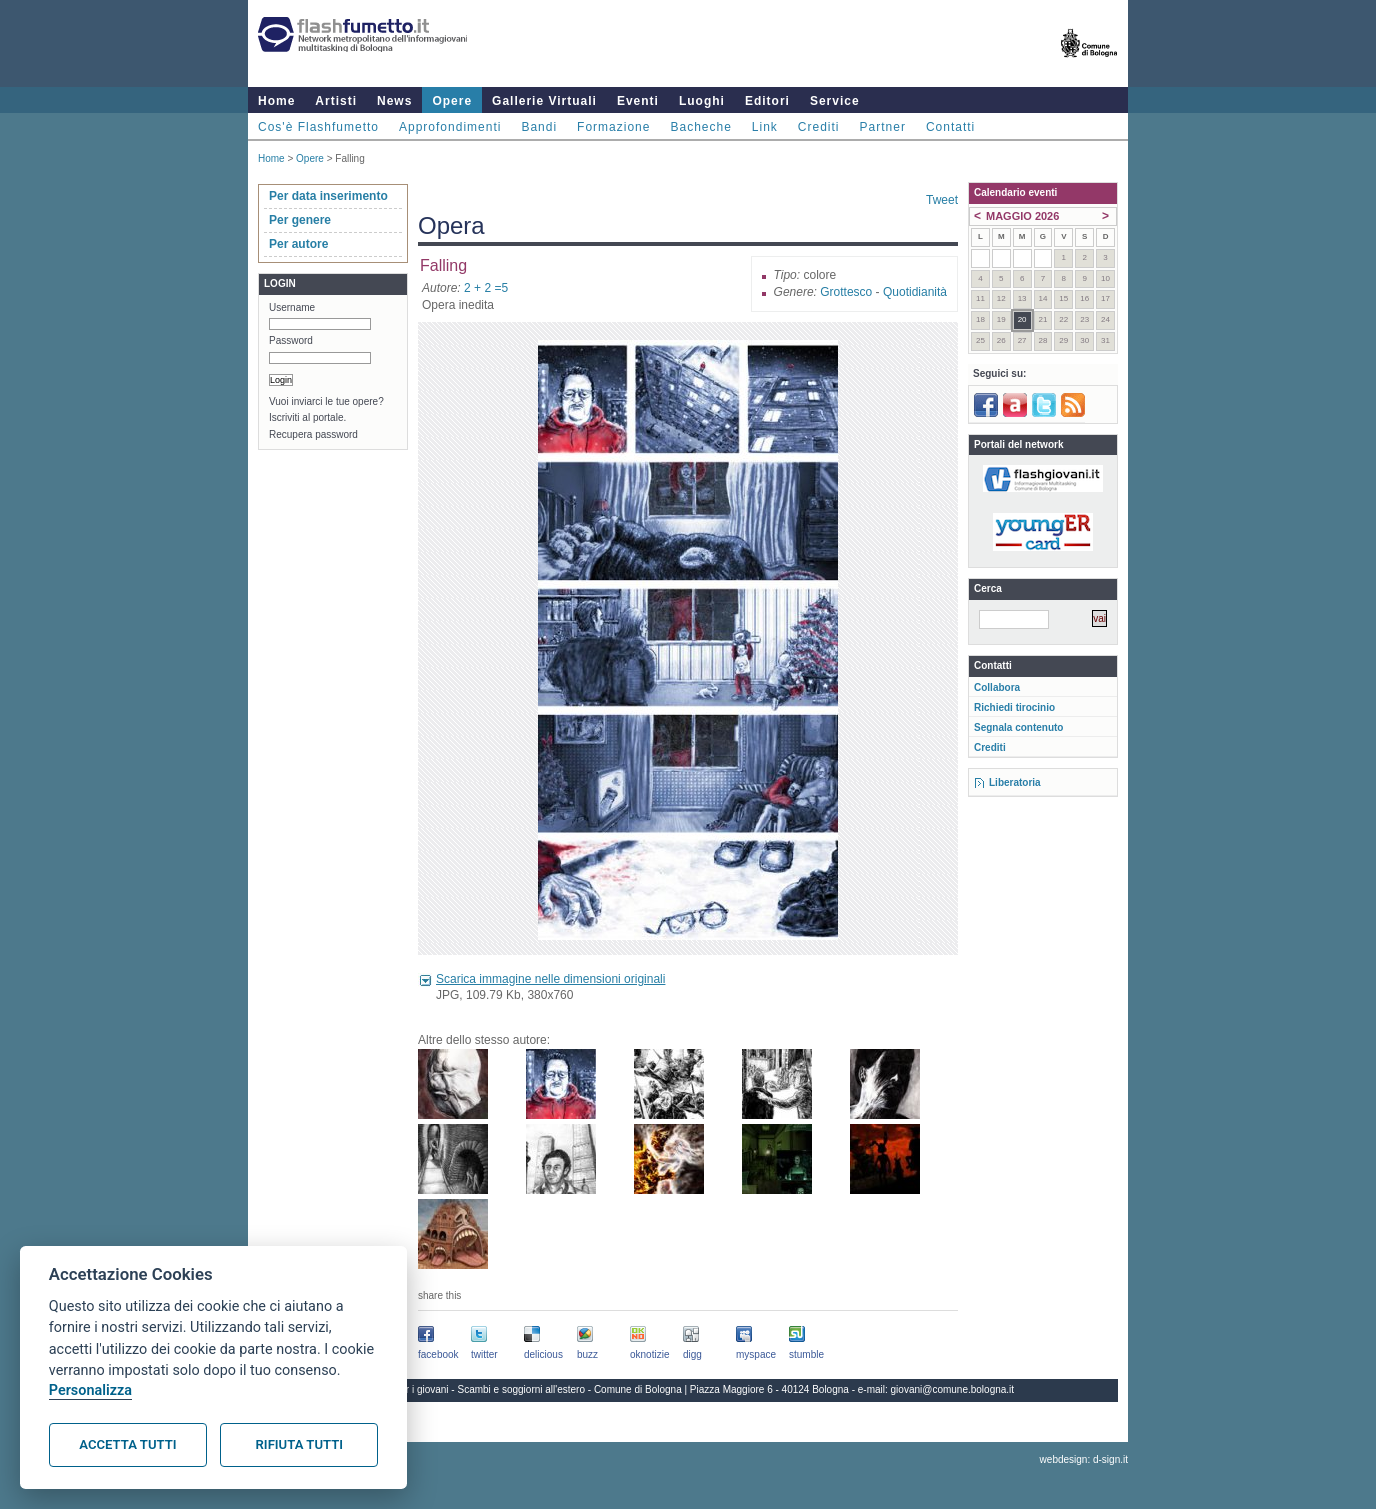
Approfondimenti (450, 127)
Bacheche (700, 127)
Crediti (819, 127)
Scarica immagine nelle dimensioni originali (550, 979)
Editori (767, 101)
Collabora (997, 687)
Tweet (942, 200)
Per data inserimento (328, 196)
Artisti (336, 101)
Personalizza (90, 1390)
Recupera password (313, 434)
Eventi (638, 101)
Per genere (300, 220)
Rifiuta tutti (299, 1444)
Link (765, 127)
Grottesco (846, 292)
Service (835, 101)
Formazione (613, 127)
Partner (883, 127)
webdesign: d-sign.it (1084, 1459)
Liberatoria (1015, 782)
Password (291, 340)
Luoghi (702, 101)
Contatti (950, 127)
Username (292, 307)
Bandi (539, 127)
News (394, 101)
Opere (452, 101)
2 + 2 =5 (486, 288)
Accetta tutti (127, 1444)
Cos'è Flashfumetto (318, 127)
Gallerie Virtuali (544, 101)
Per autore (298, 244)
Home (276, 101)
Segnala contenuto (1018, 727)
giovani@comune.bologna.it (953, 1389)
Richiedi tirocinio (1014, 707)
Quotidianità (915, 292)
